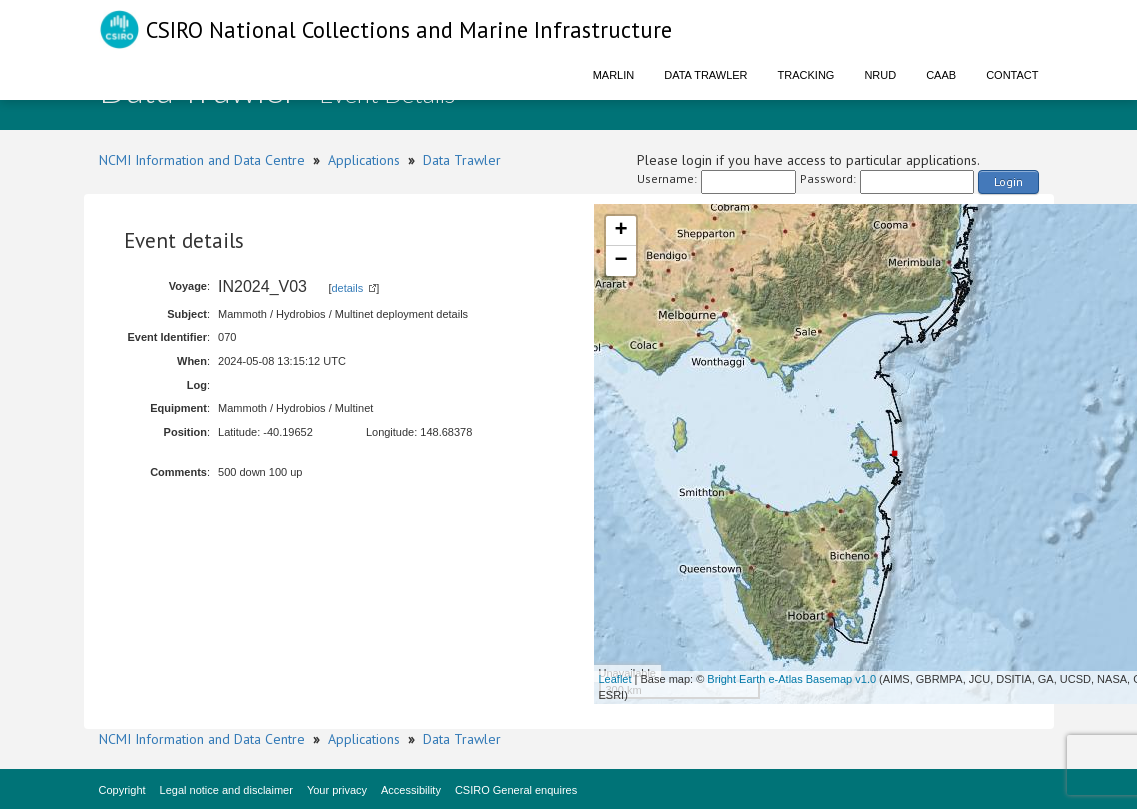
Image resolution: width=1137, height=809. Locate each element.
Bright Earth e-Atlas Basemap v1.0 (791, 679)
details (347, 288)
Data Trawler (705, 75)
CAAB (941, 75)
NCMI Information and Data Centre (202, 160)
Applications (364, 160)
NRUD (880, 75)
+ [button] (620, 231)
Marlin (614, 75)
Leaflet (615, 679)
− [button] (620, 261)
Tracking (806, 75)
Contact (1012, 75)
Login (1008, 181)
